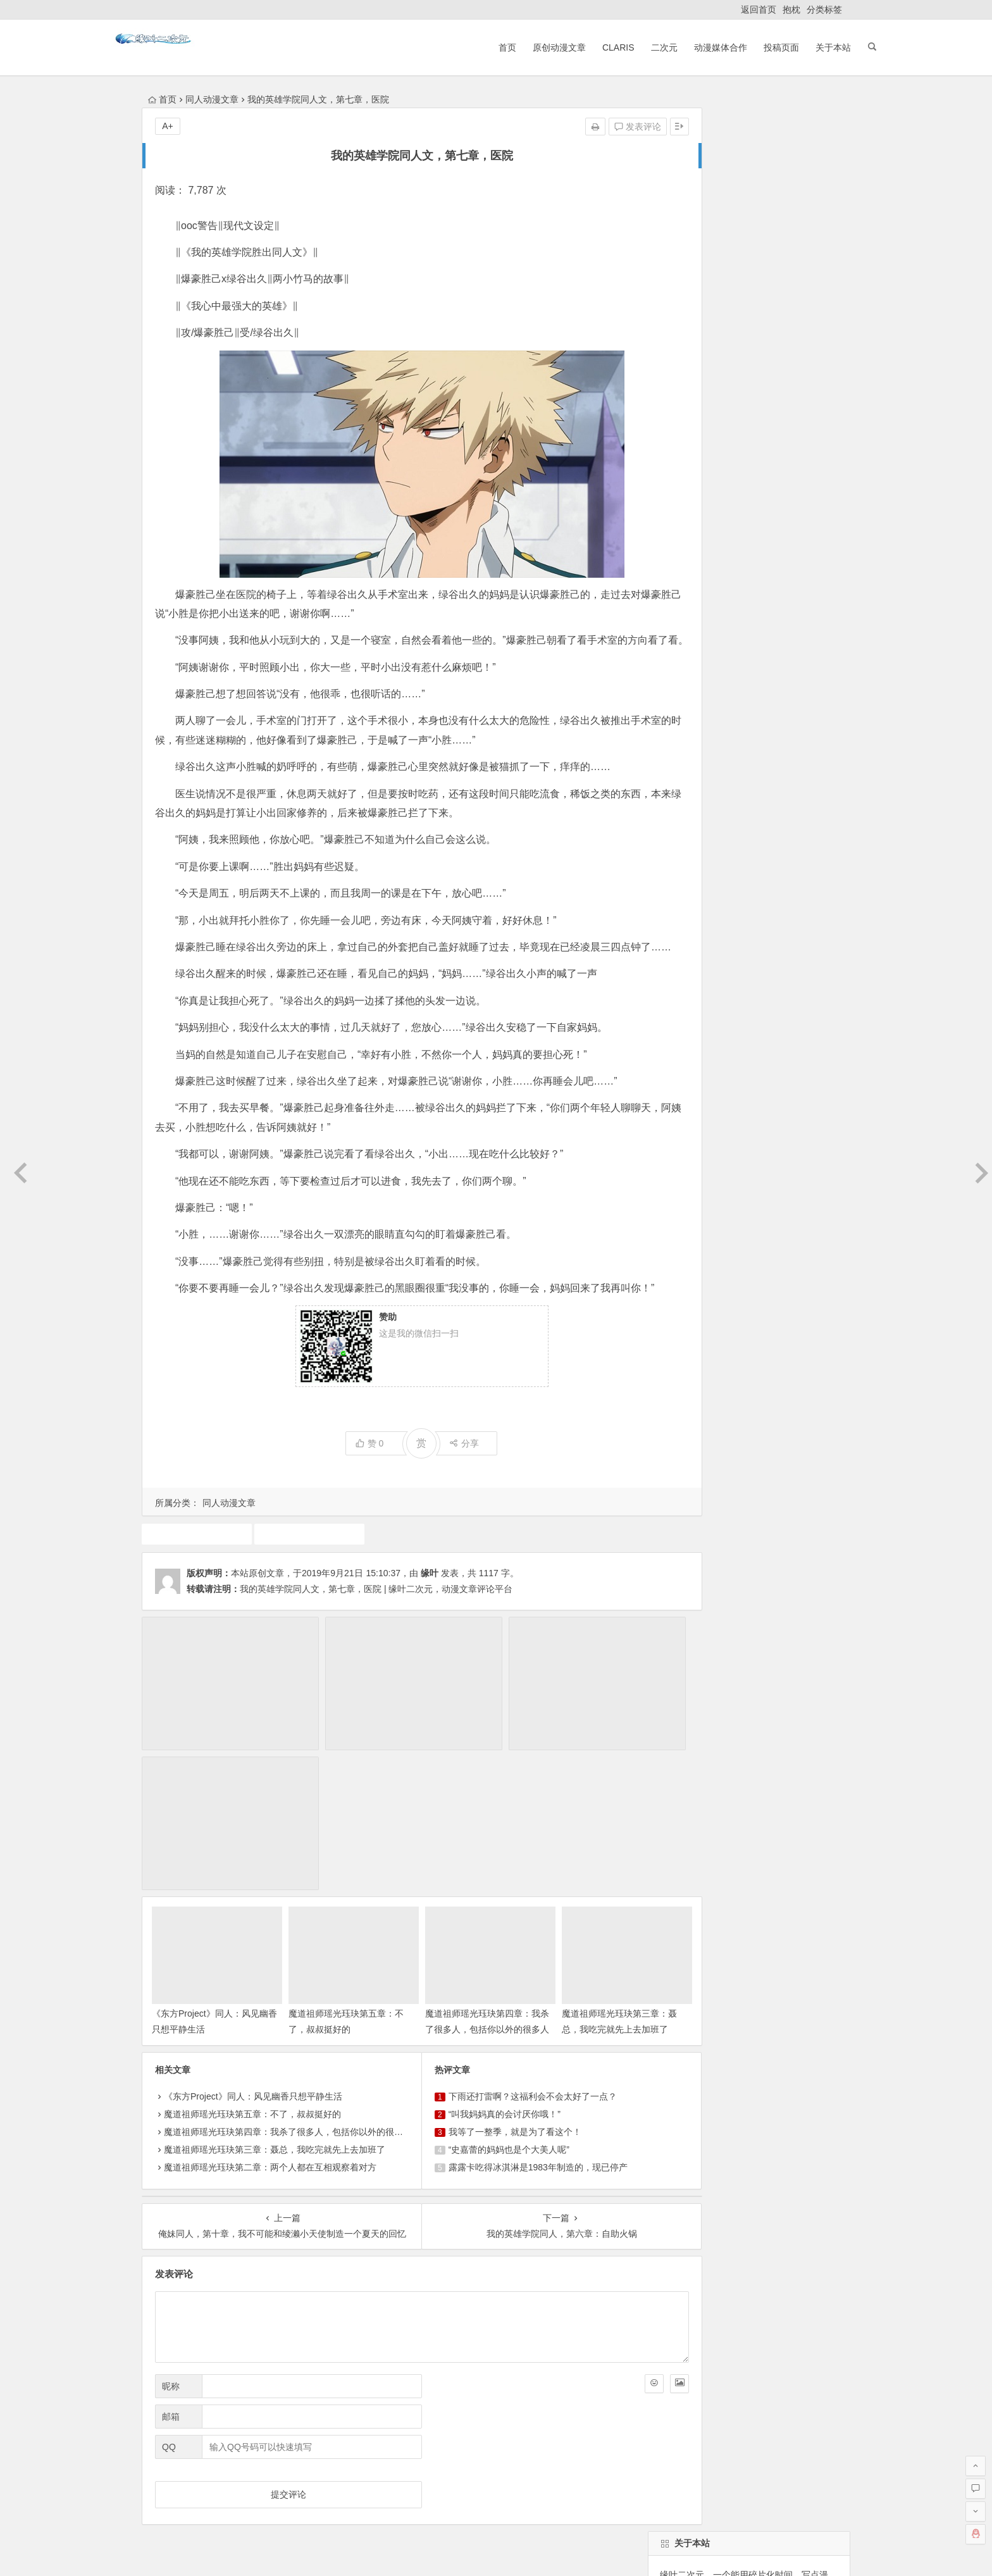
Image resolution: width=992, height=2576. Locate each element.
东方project (679, 878)
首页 (472, 47)
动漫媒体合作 (685, 47)
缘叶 (429, 1631)
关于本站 (798, 47)
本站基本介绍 (321, 2465)
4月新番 (724, 969)
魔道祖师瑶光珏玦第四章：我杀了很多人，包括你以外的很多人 (447, 1893)
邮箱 (171, 2280)
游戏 (717, 946)
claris (667, 991)
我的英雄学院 (291, 1591)
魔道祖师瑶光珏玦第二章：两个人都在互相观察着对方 (270, 2031)
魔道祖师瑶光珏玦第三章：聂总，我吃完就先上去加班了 (569, 1893)
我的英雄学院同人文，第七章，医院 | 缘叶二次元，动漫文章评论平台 (376, 1646)
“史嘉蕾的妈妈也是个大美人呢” (478, 2013)
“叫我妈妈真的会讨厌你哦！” (474, 1978)
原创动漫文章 (524, 47)
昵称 (171, 2249)
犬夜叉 (754, 946)
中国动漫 (675, 946)
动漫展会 (242, 2465)
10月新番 (735, 878)
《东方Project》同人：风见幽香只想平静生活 (253, 1960)
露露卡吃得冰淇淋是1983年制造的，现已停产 (507, 2031)
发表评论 (576, 126)
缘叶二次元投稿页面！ (702, 614)
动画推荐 (800, 946)
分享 (433, 1501)
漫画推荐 (675, 969)
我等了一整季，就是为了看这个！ (484, 1996)
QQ (169, 2310)
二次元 (629, 47)
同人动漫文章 (212, 99)
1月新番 (708, 991)
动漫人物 (785, 878)
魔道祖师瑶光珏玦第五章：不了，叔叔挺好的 (252, 1978)
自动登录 (723, 537)
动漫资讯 (743, 923)
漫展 (734, 900)
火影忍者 (794, 923)
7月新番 (770, 969)
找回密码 (780, 537)
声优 (810, 969)
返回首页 (758, 9)
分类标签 (824, 9)
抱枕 (791, 9)
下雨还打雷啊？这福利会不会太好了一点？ (502, 1960)
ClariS (583, 47)
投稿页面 (746, 47)
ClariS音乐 (175, 2465)
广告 (767, 900)
